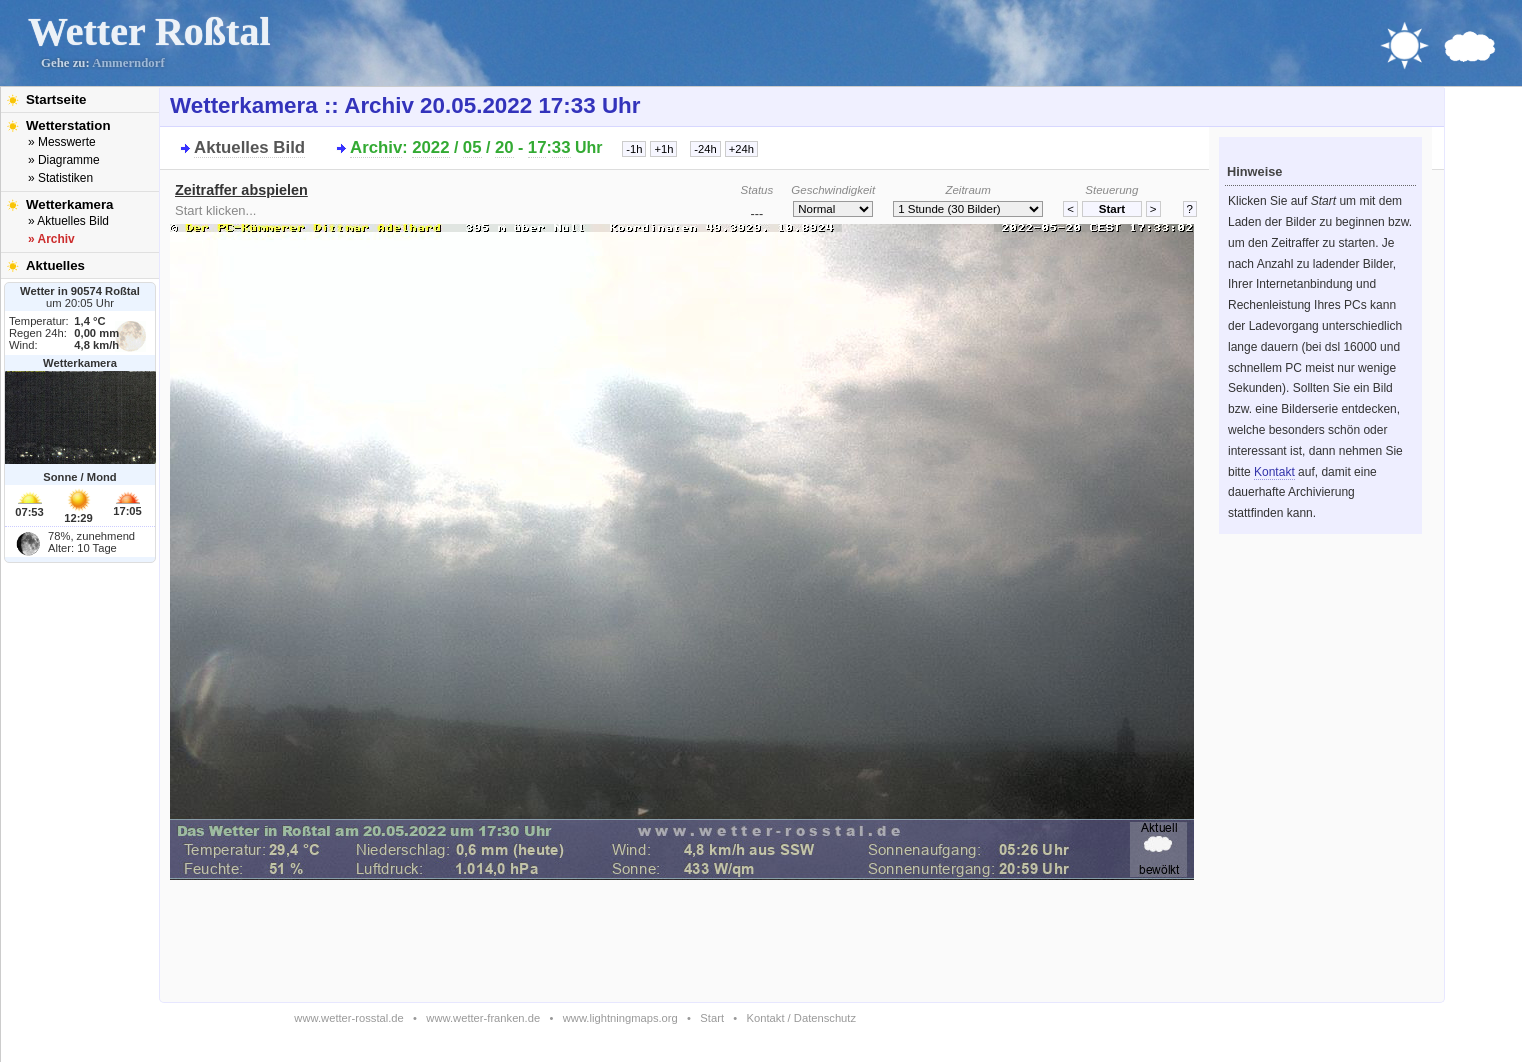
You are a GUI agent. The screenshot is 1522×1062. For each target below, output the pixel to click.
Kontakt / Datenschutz (801, 1018)
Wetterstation (68, 125)
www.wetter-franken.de (483, 1018)
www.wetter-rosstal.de (348, 1018)
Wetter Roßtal (149, 31)
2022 (430, 147)
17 (537, 147)
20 (504, 147)
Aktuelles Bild (249, 147)
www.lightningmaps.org (620, 1018)
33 (561, 147)
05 (472, 147)
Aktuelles (55, 265)
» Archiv (51, 239)
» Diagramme (64, 160)
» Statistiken (60, 178)
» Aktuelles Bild (68, 221)
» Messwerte (62, 142)
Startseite (56, 99)
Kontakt (1274, 472)
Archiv (376, 147)
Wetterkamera (70, 204)
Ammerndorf (128, 63)
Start (712, 1018)
